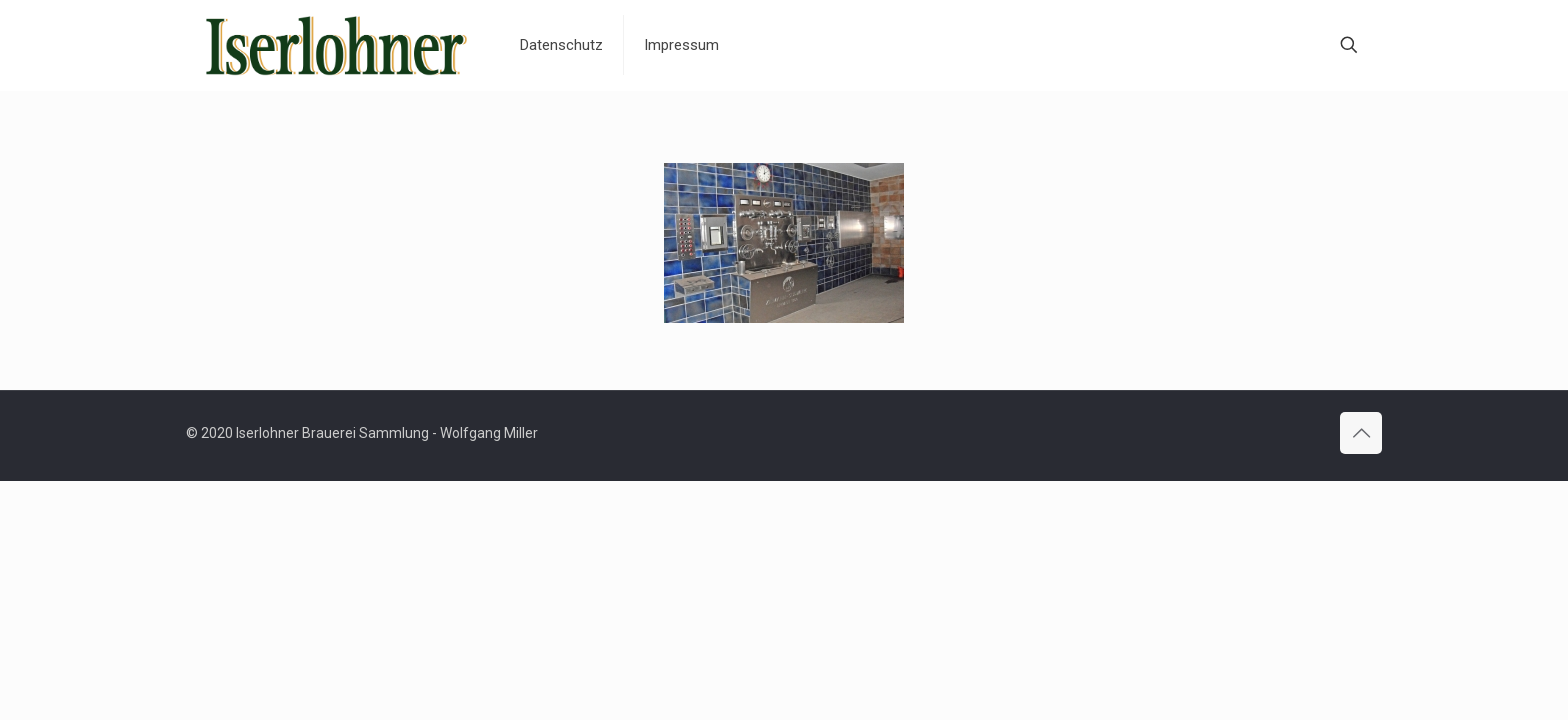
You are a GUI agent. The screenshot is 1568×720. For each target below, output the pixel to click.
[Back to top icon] (1361, 433)
